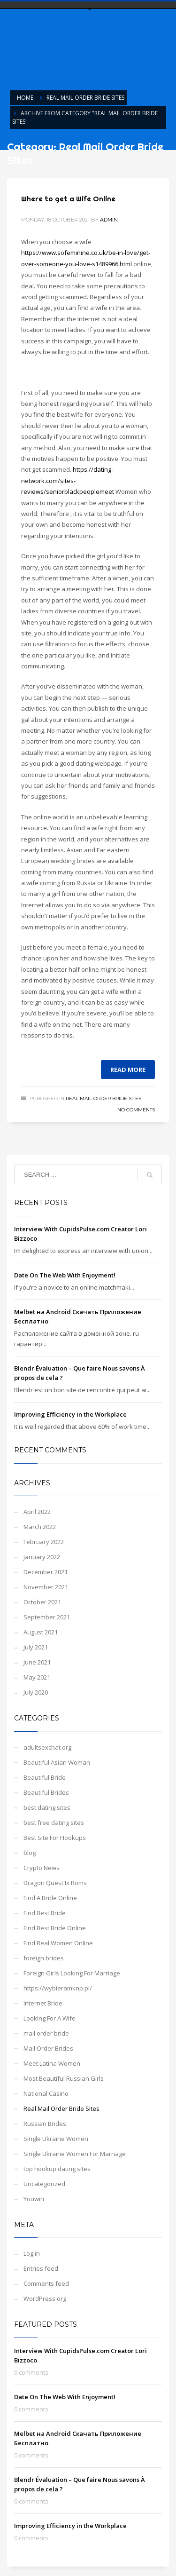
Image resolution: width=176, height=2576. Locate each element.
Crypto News (41, 1867)
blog (29, 1852)
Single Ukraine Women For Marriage (74, 2153)
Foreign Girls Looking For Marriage (71, 1973)
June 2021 (37, 1662)
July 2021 (35, 1647)
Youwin (33, 2199)
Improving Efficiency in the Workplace (70, 1414)
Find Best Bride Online (54, 1928)
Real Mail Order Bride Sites (103, 1098)
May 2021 (36, 1677)
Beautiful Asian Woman (56, 1762)
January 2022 (41, 1557)
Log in (31, 2253)
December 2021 (45, 1572)
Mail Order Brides (48, 2048)
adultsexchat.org (47, 1747)
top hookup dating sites (57, 2168)
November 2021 (45, 1587)
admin (109, 219)
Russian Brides (44, 2123)
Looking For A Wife (49, 2018)
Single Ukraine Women (55, 2138)
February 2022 (43, 1542)
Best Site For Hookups (54, 1837)
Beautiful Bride (44, 1777)
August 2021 (40, 1632)
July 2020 (35, 1692)
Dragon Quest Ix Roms (55, 1882)
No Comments (136, 1110)
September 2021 (46, 1617)
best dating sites (46, 1807)
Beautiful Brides (46, 1792)
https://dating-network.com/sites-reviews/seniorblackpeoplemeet (67, 480)
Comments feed (46, 2283)
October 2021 (42, 1602)
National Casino (46, 2093)
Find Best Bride (44, 1913)
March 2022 (39, 1526)
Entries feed (40, 2268)
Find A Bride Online (50, 1898)
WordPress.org (44, 2298)
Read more (127, 1069)
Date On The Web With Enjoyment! (64, 1275)
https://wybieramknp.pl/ (57, 1988)
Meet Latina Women (51, 2063)
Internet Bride (42, 2003)
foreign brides (43, 1958)
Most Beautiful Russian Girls (63, 2078)
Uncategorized (44, 2184)
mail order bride (46, 2033)
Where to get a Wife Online (68, 198)
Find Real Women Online (58, 1943)
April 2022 (37, 1511)
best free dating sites (53, 1822)
